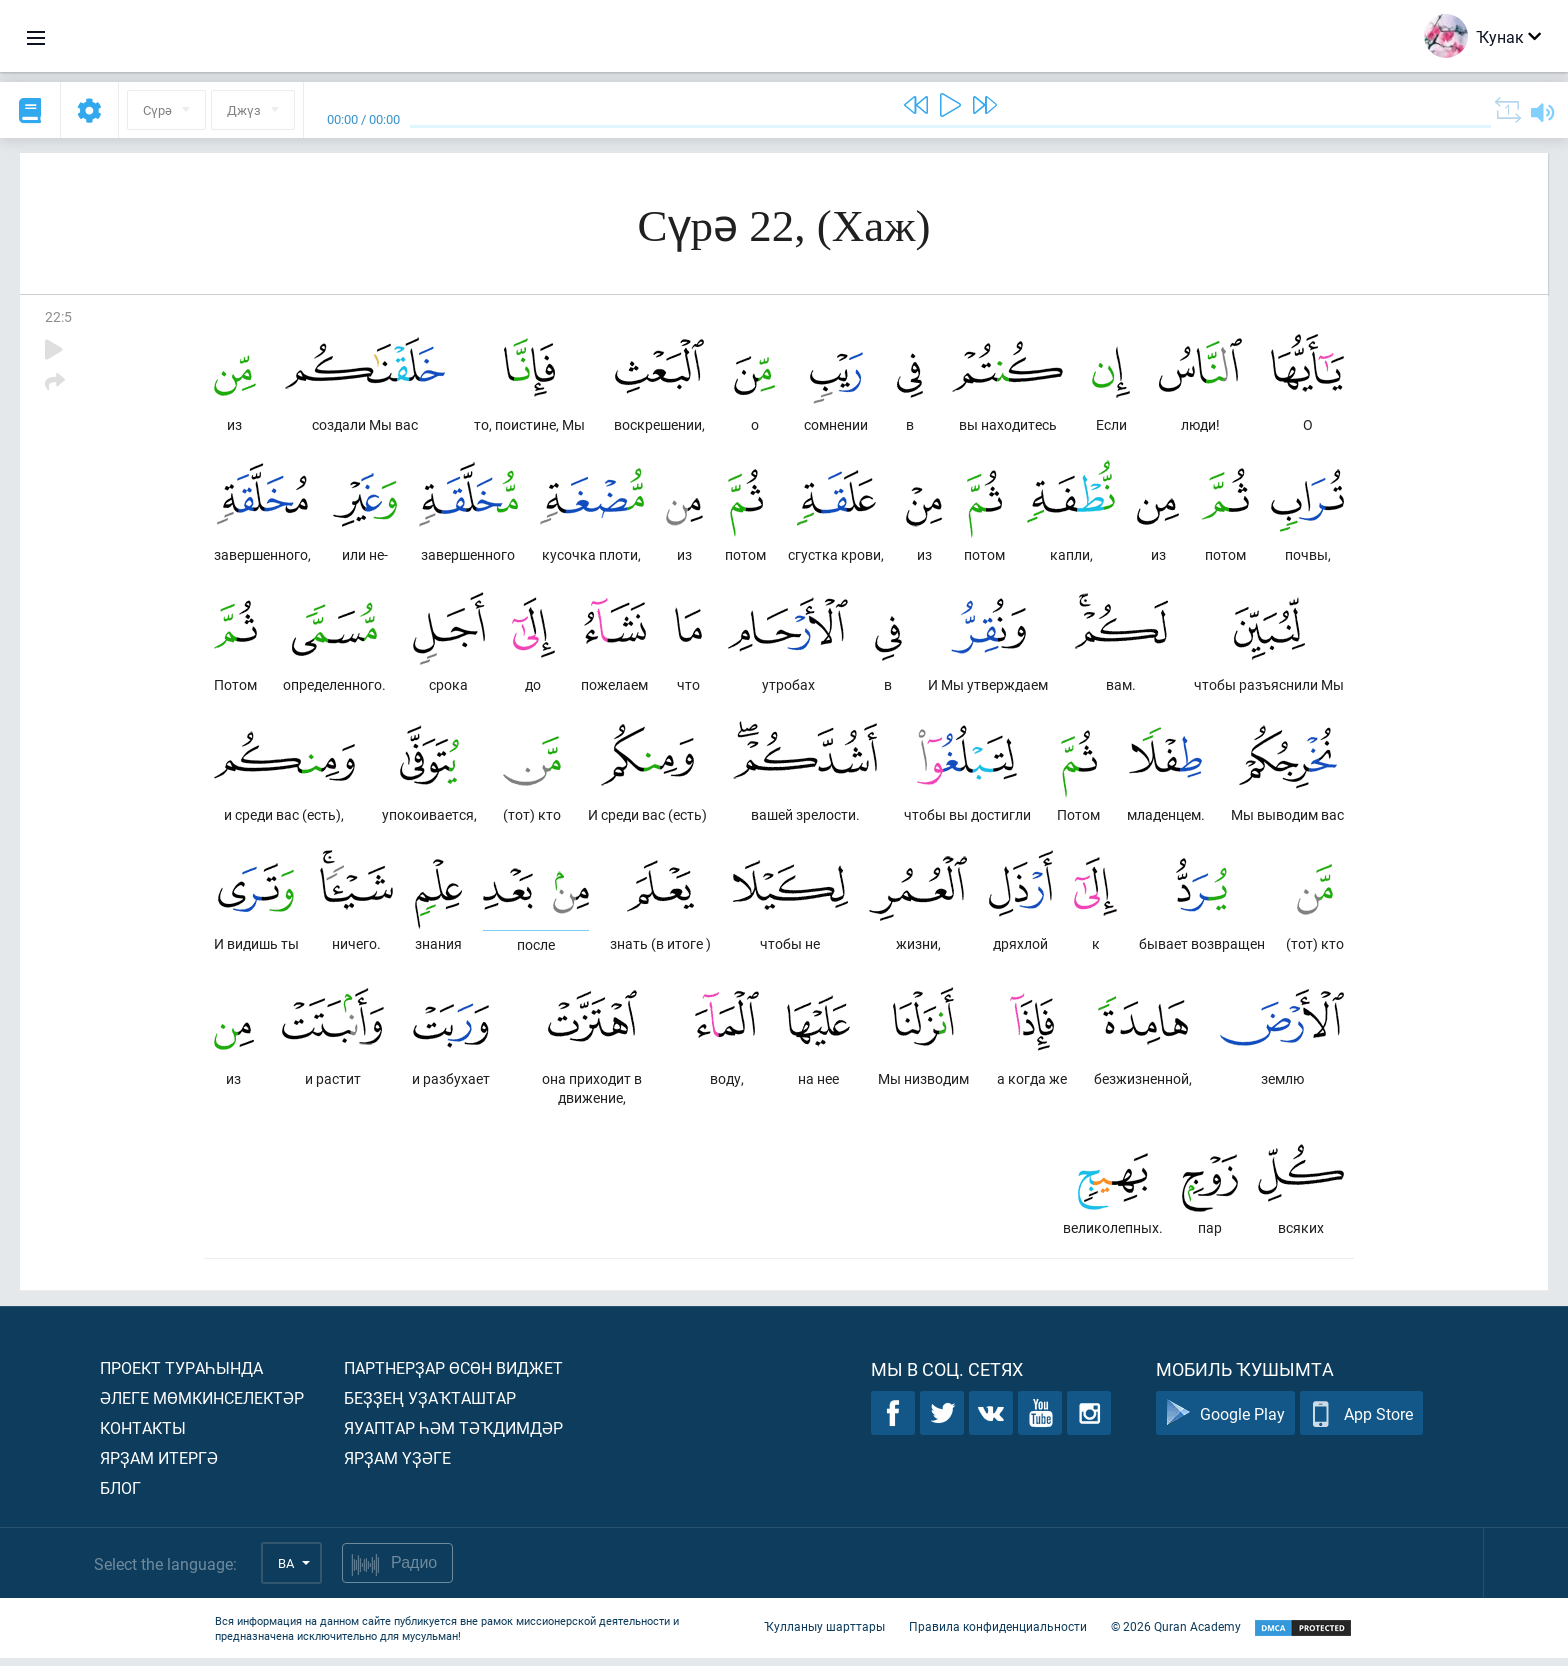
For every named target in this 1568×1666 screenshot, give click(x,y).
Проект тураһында (181, 1375)
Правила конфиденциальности (998, 1634)
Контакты (143, 1435)
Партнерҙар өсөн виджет (453, 1375)
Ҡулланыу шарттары (824, 1634)
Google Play (1225, 1421)
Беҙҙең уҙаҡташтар (430, 1405)
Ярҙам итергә (159, 1465)
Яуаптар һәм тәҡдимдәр (453, 1435)
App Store (1361, 1421)
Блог (120, 1495)
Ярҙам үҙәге (397, 1465)
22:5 (58, 316)
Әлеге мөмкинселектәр (202, 1405)
